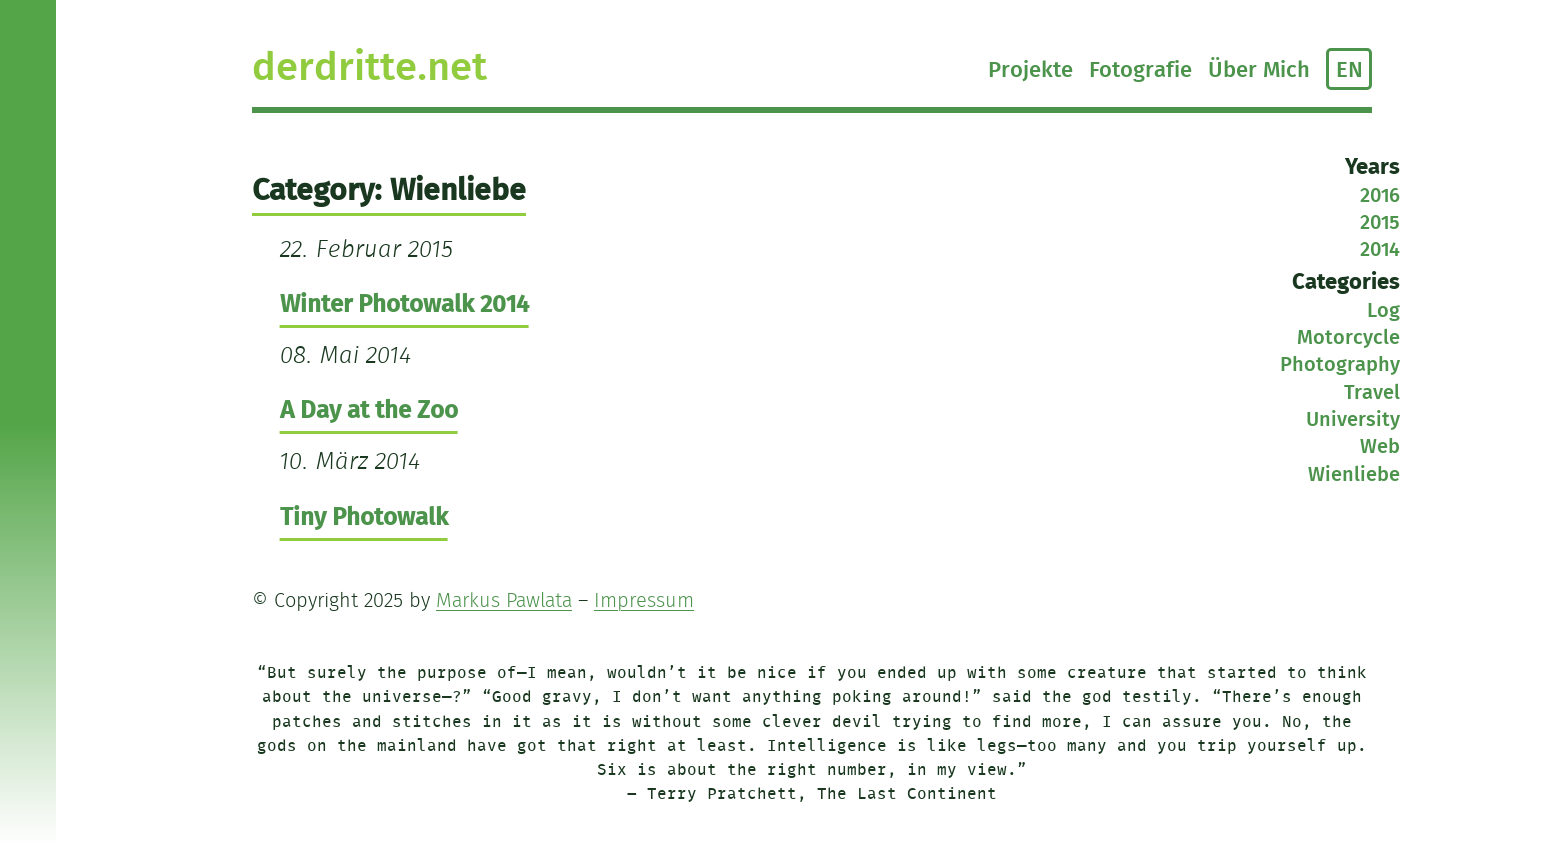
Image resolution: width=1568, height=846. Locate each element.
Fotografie (1140, 70)
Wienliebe (1354, 475)
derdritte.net (369, 68)
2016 (1380, 196)
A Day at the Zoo (369, 411)
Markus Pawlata (504, 601)
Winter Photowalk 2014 (404, 305)
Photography (1340, 365)
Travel (1372, 393)
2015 (1380, 223)
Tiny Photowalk (364, 518)
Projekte (1030, 70)
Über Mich (1259, 70)
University (1353, 420)
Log (1383, 311)
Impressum (644, 601)
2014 (1380, 250)
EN (1349, 70)
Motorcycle (1348, 338)
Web (1380, 447)
